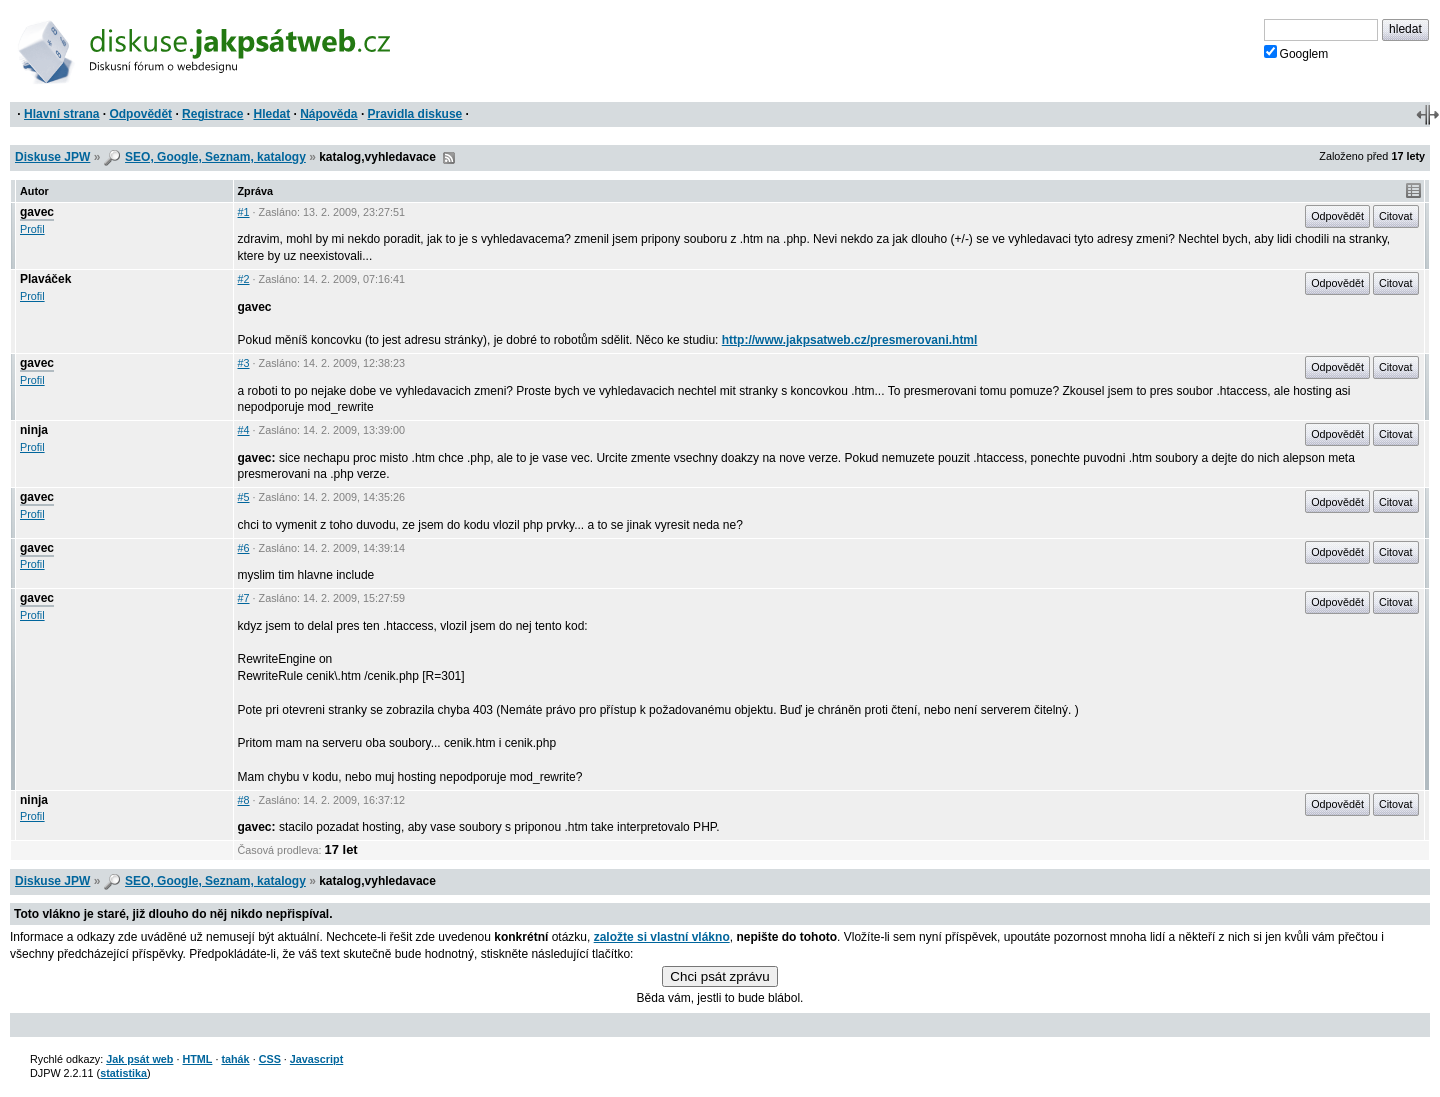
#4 (244, 430)
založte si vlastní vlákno (662, 937)
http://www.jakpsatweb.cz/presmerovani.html (850, 340)
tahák (235, 1059)
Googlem (1296, 53)
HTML (197, 1059)
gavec (37, 212)
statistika (123, 1073)
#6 (244, 548)
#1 (244, 212)
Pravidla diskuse (415, 114)
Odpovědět (140, 114)
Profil (32, 229)
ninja (34, 430)
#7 (244, 598)
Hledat (271, 114)
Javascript (316, 1059)
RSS (449, 158)
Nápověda (328, 114)
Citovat (1396, 216)
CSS (270, 1059)
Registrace (212, 114)
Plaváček (45, 279)
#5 (244, 497)
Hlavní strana (61, 114)
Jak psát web (139, 1059)
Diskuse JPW (52, 157)
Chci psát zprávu (719, 976)
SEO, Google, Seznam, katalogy (215, 157)
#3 (244, 363)
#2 (244, 279)
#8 (244, 800)
